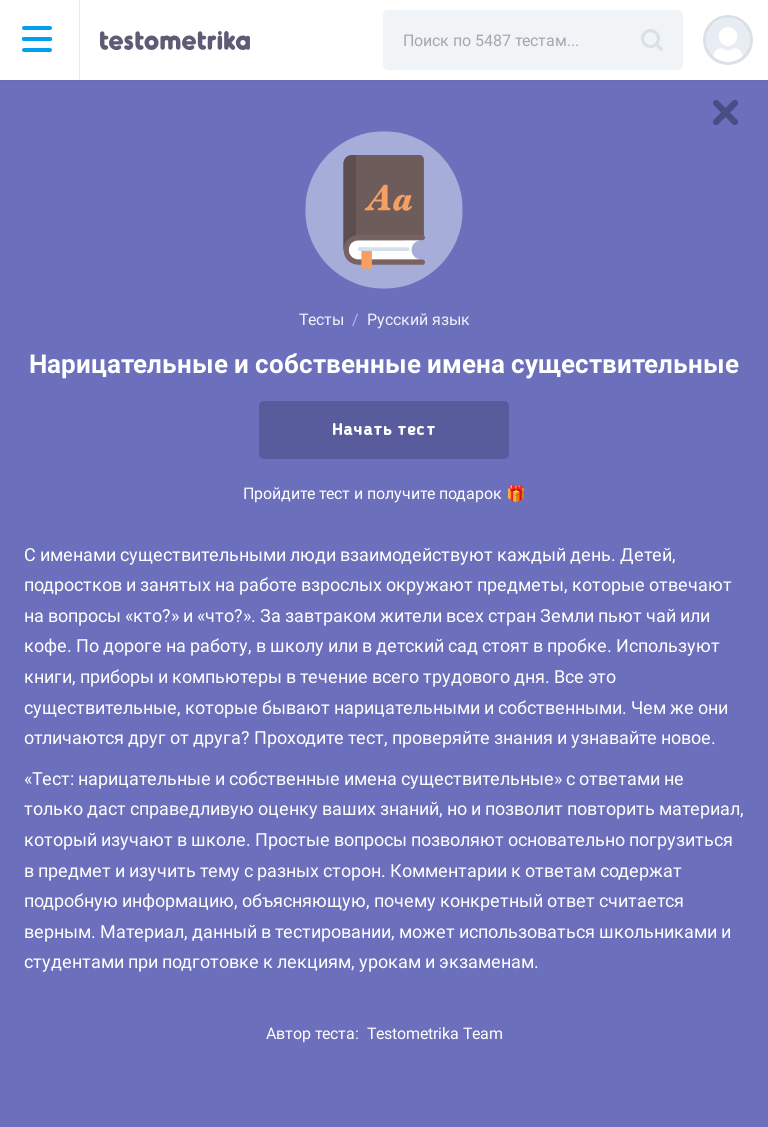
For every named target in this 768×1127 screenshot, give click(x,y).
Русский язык (418, 319)
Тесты (321, 319)
